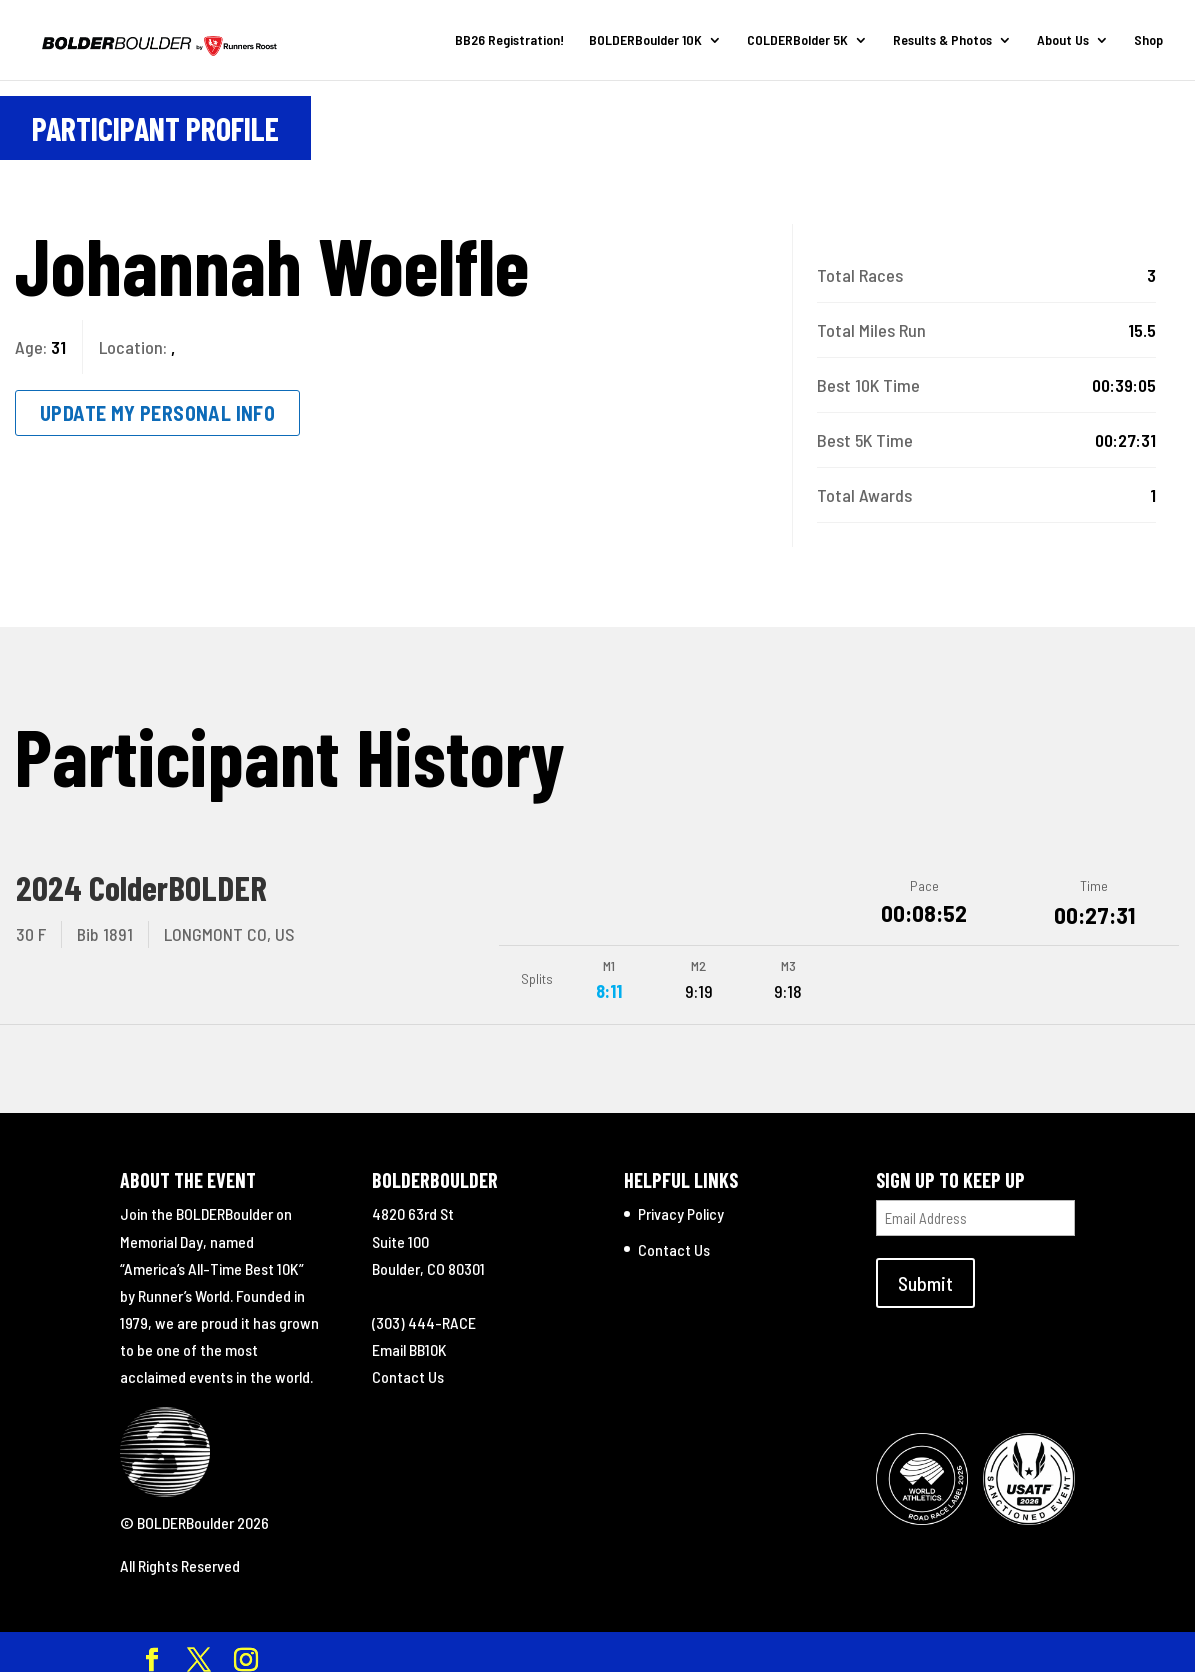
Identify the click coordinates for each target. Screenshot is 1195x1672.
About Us (1063, 40)
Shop (1148, 40)
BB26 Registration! (509, 40)
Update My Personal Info (157, 413)
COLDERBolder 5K (797, 40)
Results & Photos (942, 40)
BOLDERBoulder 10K (645, 40)
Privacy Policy (681, 1203)
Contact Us (408, 1366)
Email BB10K (409, 1339)
